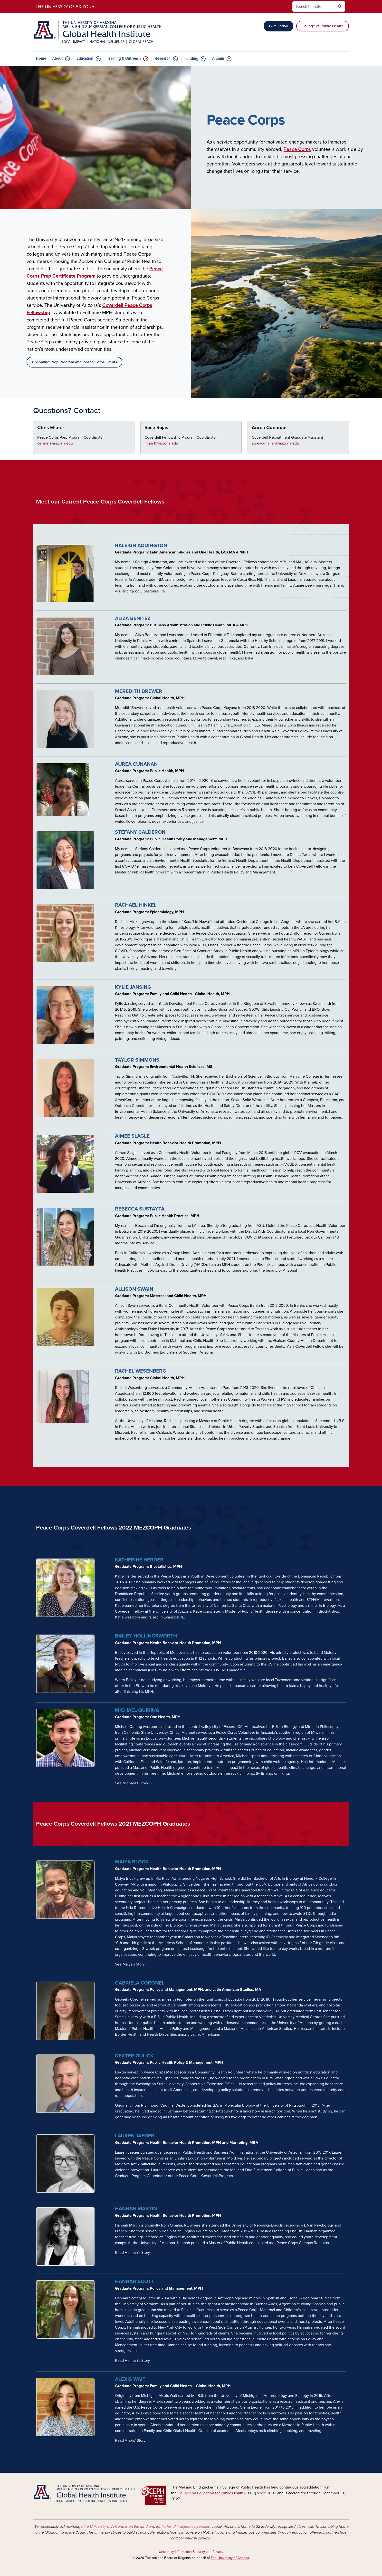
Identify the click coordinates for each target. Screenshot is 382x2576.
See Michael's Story (131, 1783)
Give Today (278, 26)
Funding (191, 58)
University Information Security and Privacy (191, 2552)
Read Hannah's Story (132, 2252)
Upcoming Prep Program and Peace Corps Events (74, 362)
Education (84, 58)
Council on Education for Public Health (210, 2493)
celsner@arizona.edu (55, 443)
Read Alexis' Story (130, 2440)
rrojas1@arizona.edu (161, 443)
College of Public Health (323, 26)
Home (41, 58)
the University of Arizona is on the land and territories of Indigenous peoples (147, 2526)
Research (163, 58)
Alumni (218, 58)
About (57, 58)
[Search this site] (313, 6)
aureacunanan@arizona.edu (275, 443)
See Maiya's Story (130, 1964)
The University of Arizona (230, 2558)
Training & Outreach (124, 58)
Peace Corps (297, 149)
